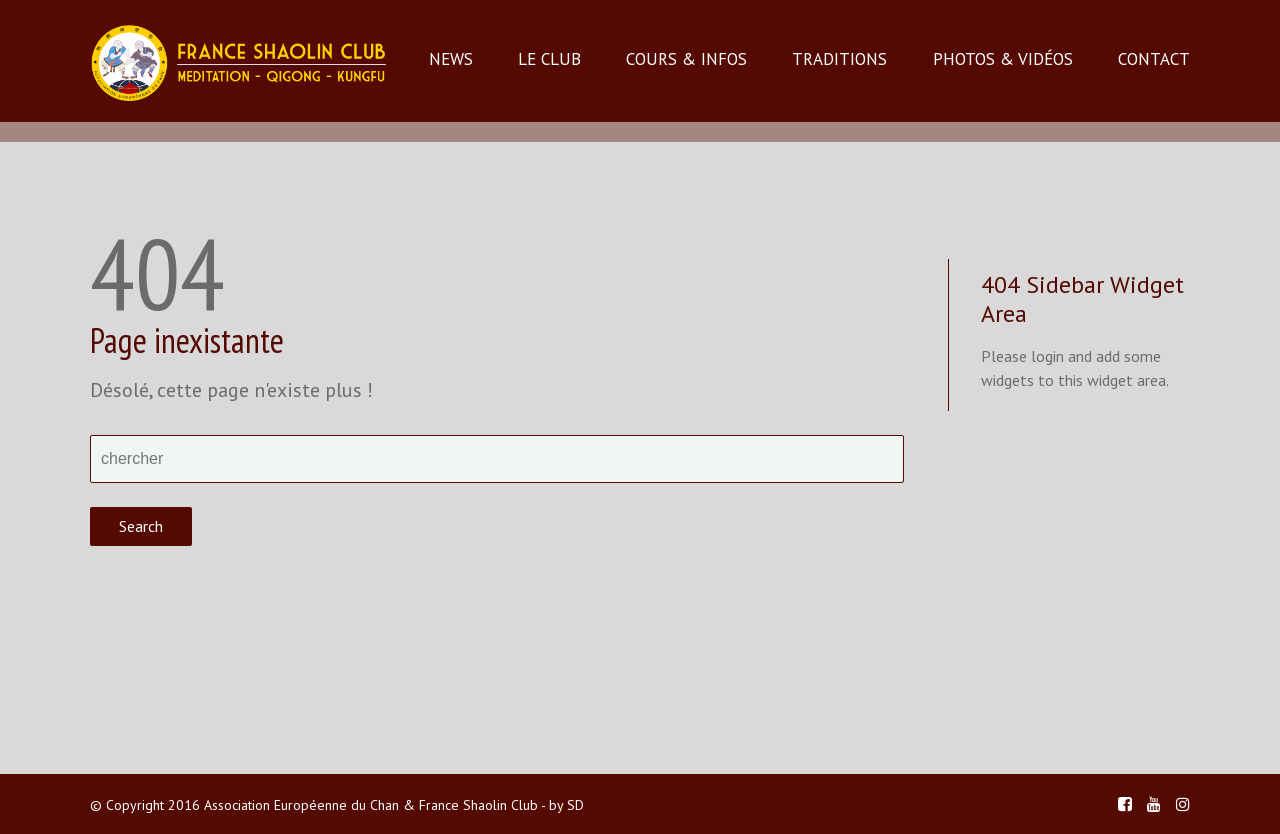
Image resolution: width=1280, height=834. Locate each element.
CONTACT (1154, 59)
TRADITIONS (839, 59)
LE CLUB (549, 59)
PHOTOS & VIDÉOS (1003, 59)
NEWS (451, 59)
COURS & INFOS (686, 59)
